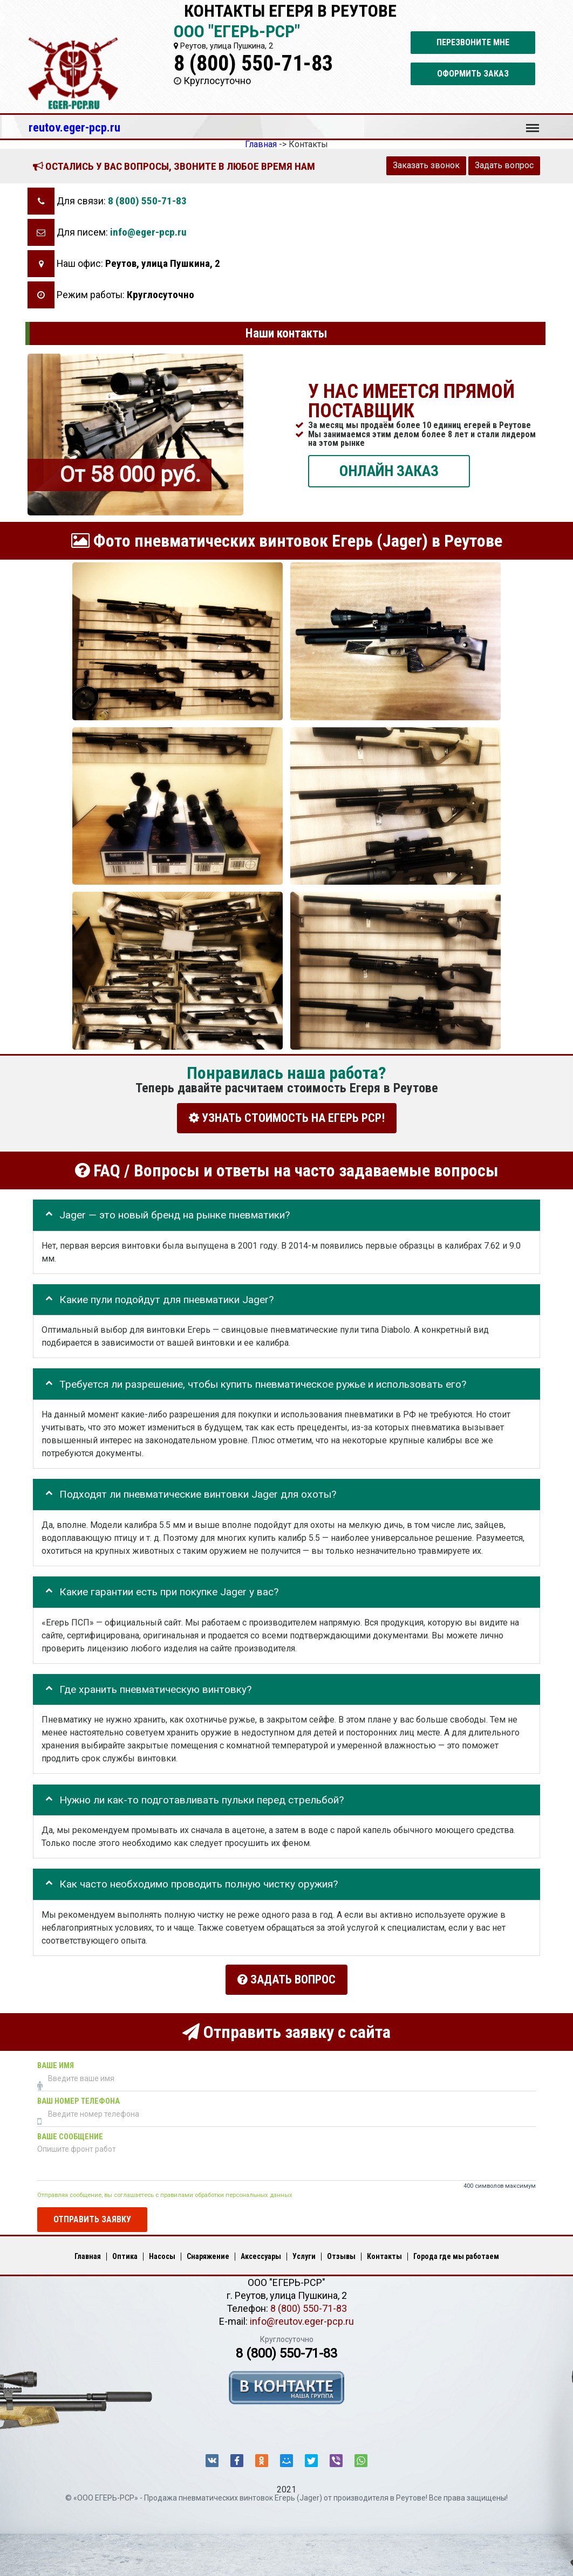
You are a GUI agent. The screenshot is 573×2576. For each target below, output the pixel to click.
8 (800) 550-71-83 (253, 63)
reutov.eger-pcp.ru (74, 127)
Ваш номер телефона (78, 2098)
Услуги (304, 2254)
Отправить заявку (92, 2217)
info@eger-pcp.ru (148, 232)
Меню (532, 122)
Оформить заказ (473, 73)
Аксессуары (261, 2254)
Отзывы (341, 2254)
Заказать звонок (426, 165)
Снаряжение (208, 2254)
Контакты (384, 2254)
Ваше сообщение (70, 2134)
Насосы (162, 2254)
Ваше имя (55, 2063)
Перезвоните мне (472, 42)
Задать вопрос (504, 165)
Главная (87, 2254)
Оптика (125, 2254)
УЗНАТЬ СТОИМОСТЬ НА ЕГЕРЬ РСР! (287, 1118)
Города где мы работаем (456, 2254)
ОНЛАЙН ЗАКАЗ (389, 470)
